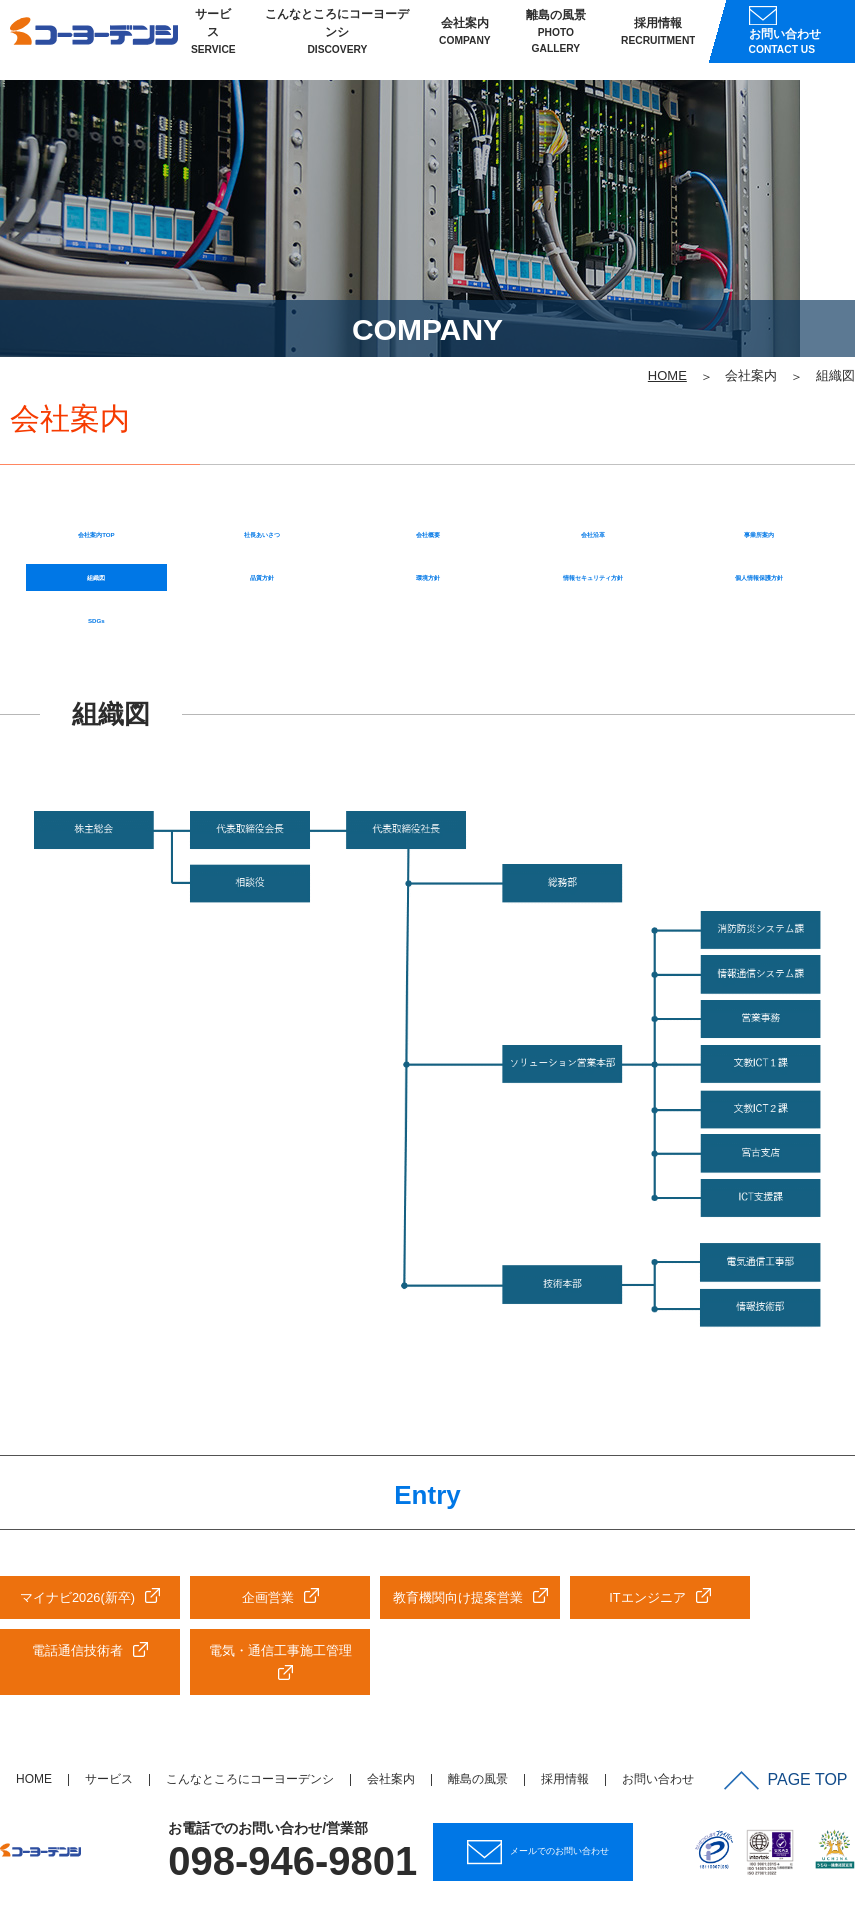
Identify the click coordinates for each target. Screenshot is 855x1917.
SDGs (96, 526)
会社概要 (428, 420)
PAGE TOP (793, 1688)
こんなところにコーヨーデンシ (337, 40)
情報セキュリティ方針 (593, 473)
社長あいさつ (262, 420)
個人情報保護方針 (759, 473)
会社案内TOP (96, 420)
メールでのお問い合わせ (548, 1761)
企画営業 (268, 1507)
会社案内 (465, 40)
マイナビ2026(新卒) (77, 1507)
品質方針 (262, 473)
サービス (213, 40)
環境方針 (428, 473)
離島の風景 (556, 41)
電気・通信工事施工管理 (280, 1561)
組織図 (96, 473)
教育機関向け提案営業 (458, 1507)
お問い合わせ (658, 1691)
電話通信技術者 (77, 1561)
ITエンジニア (647, 1507)
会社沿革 (593, 420)
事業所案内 (759, 420)
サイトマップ (803, 1844)
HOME (34, 1691)
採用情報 (658, 40)
